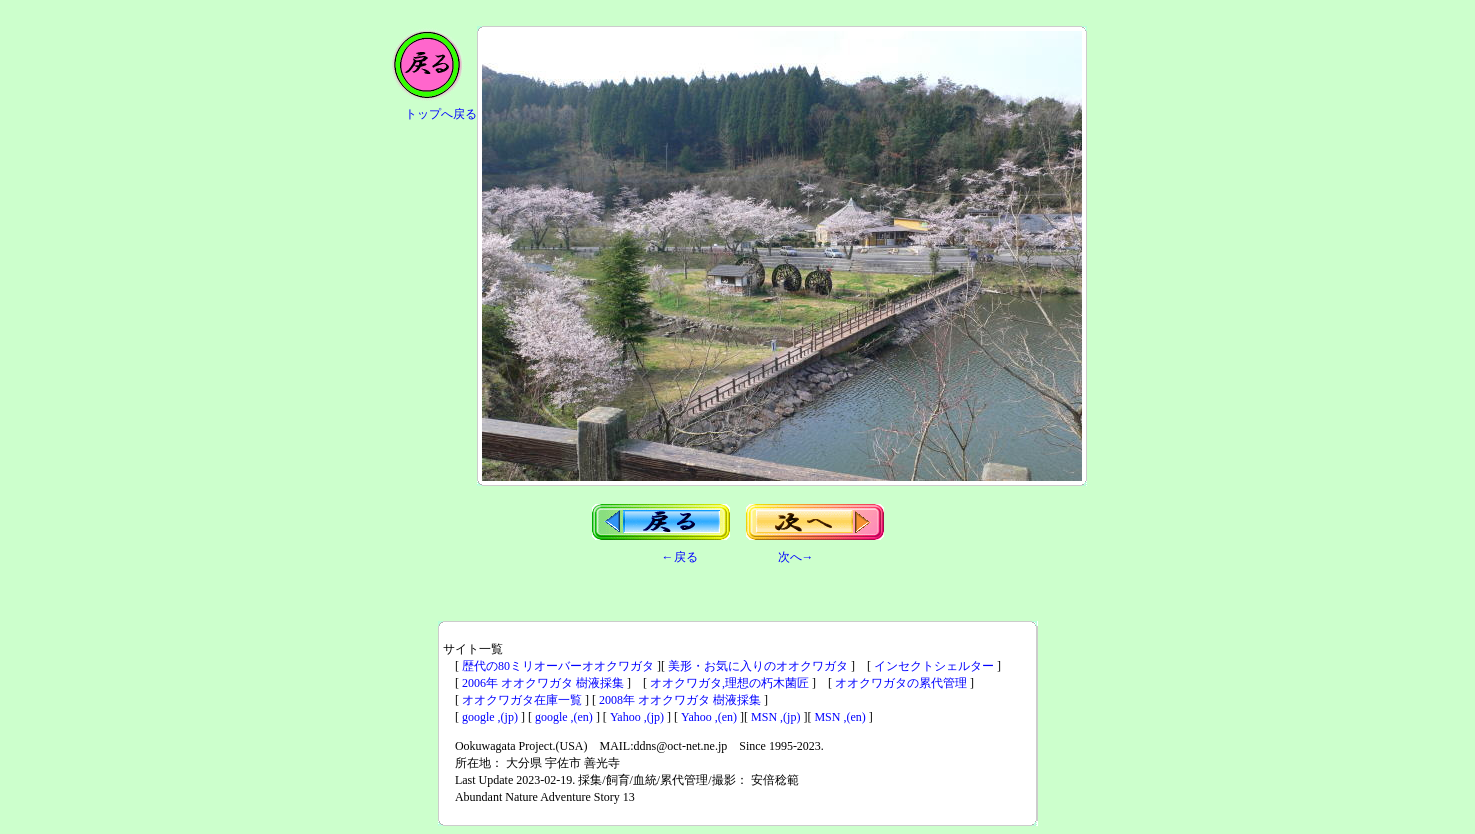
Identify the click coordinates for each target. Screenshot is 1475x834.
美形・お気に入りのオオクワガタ (758, 666)
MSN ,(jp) (775, 717)
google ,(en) (564, 717)
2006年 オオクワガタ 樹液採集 (543, 683)
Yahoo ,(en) (709, 717)
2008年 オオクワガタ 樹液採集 (680, 700)
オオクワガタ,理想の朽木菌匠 (729, 683)
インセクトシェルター (934, 666)
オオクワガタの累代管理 (901, 683)
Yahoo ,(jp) (637, 717)
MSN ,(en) (839, 717)
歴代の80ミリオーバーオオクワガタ (558, 666)
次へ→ (796, 557)
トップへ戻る (441, 114)
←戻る (680, 557)
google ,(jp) (490, 717)
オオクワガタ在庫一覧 (522, 700)
